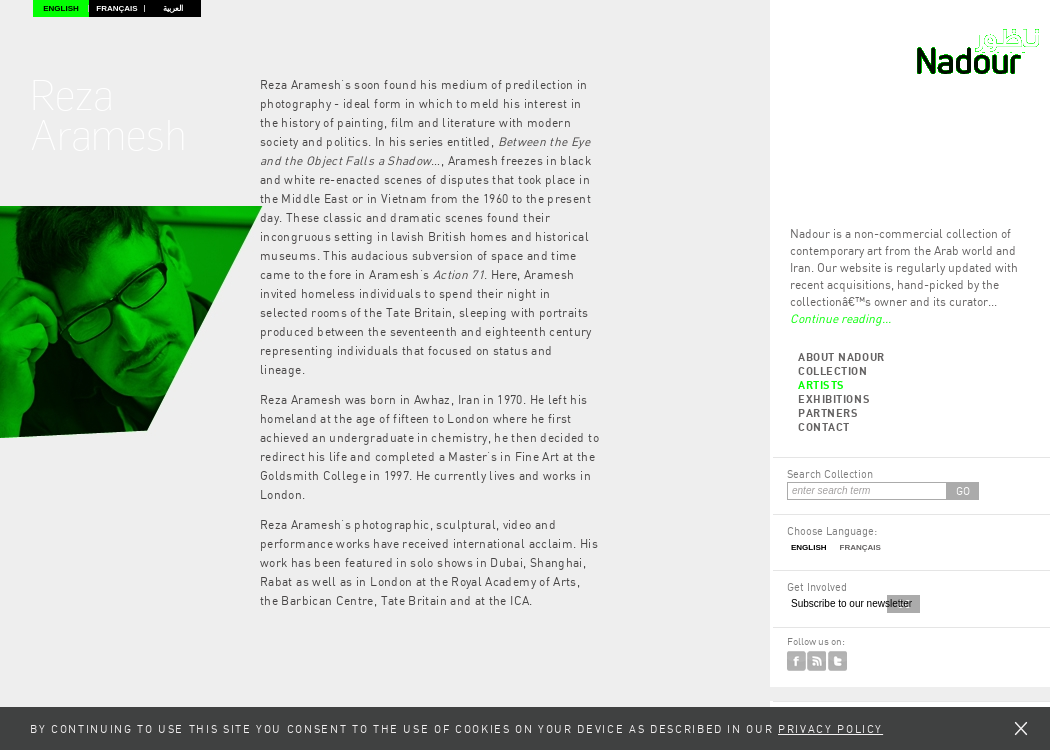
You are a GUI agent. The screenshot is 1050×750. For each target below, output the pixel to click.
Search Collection (830, 473)
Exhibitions (834, 398)
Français (116, 8)
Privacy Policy (830, 728)
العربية (173, 8)
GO (963, 490)
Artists (821, 384)
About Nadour (841, 356)
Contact (824, 426)
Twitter (837, 661)
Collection (833, 370)
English (61, 8)
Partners (828, 412)
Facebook (796, 661)
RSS (816, 661)
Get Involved (817, 586)
